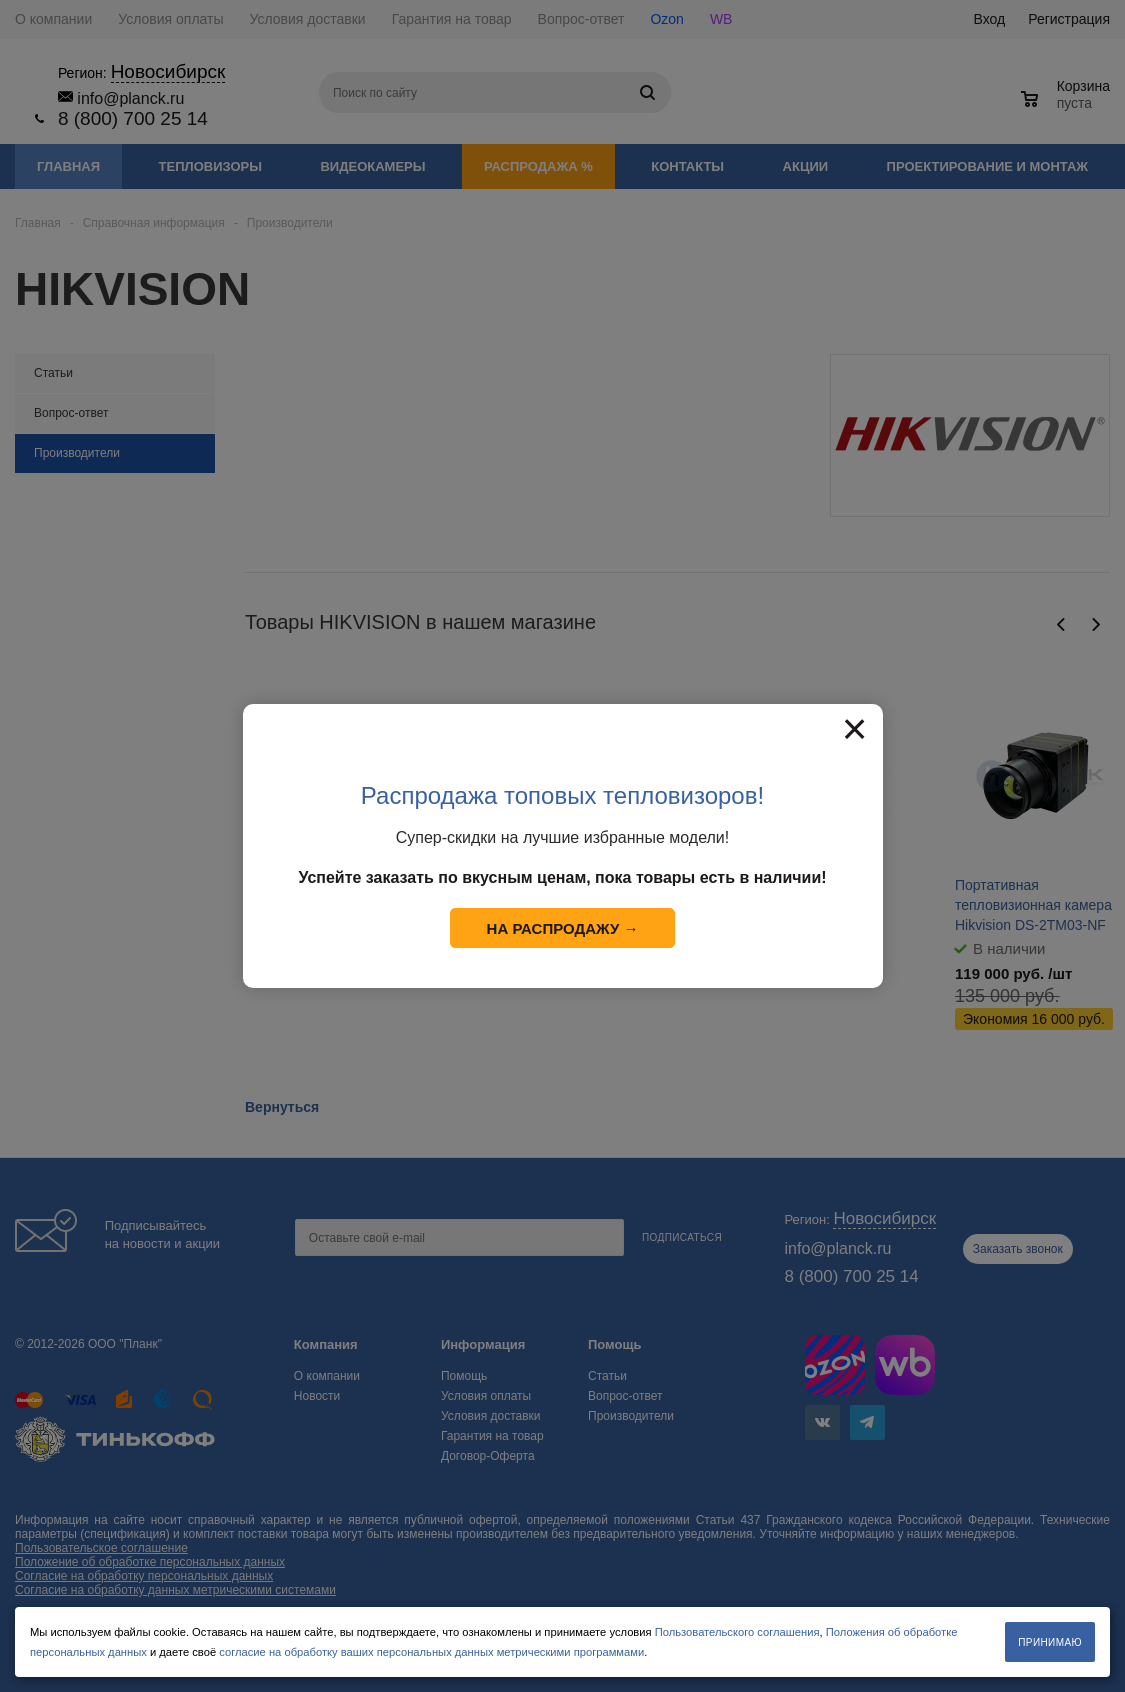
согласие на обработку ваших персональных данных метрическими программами (431, 1652)
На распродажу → (563, 928)
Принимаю (1050, 1642)
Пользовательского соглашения (737, 1632)
